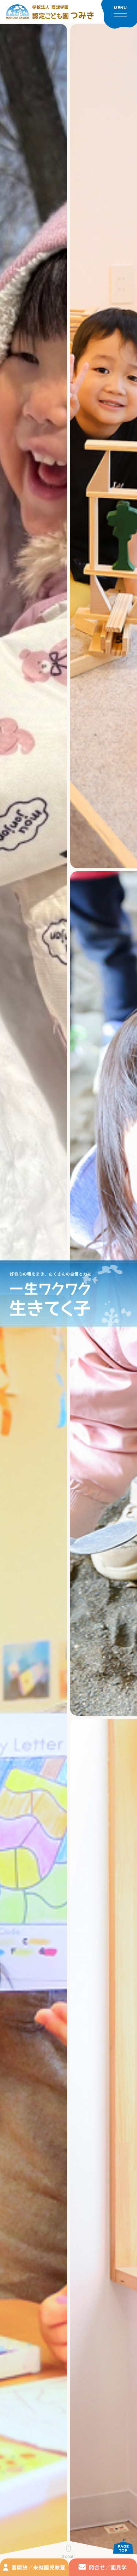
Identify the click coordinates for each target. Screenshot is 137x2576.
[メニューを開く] (119, 14)
